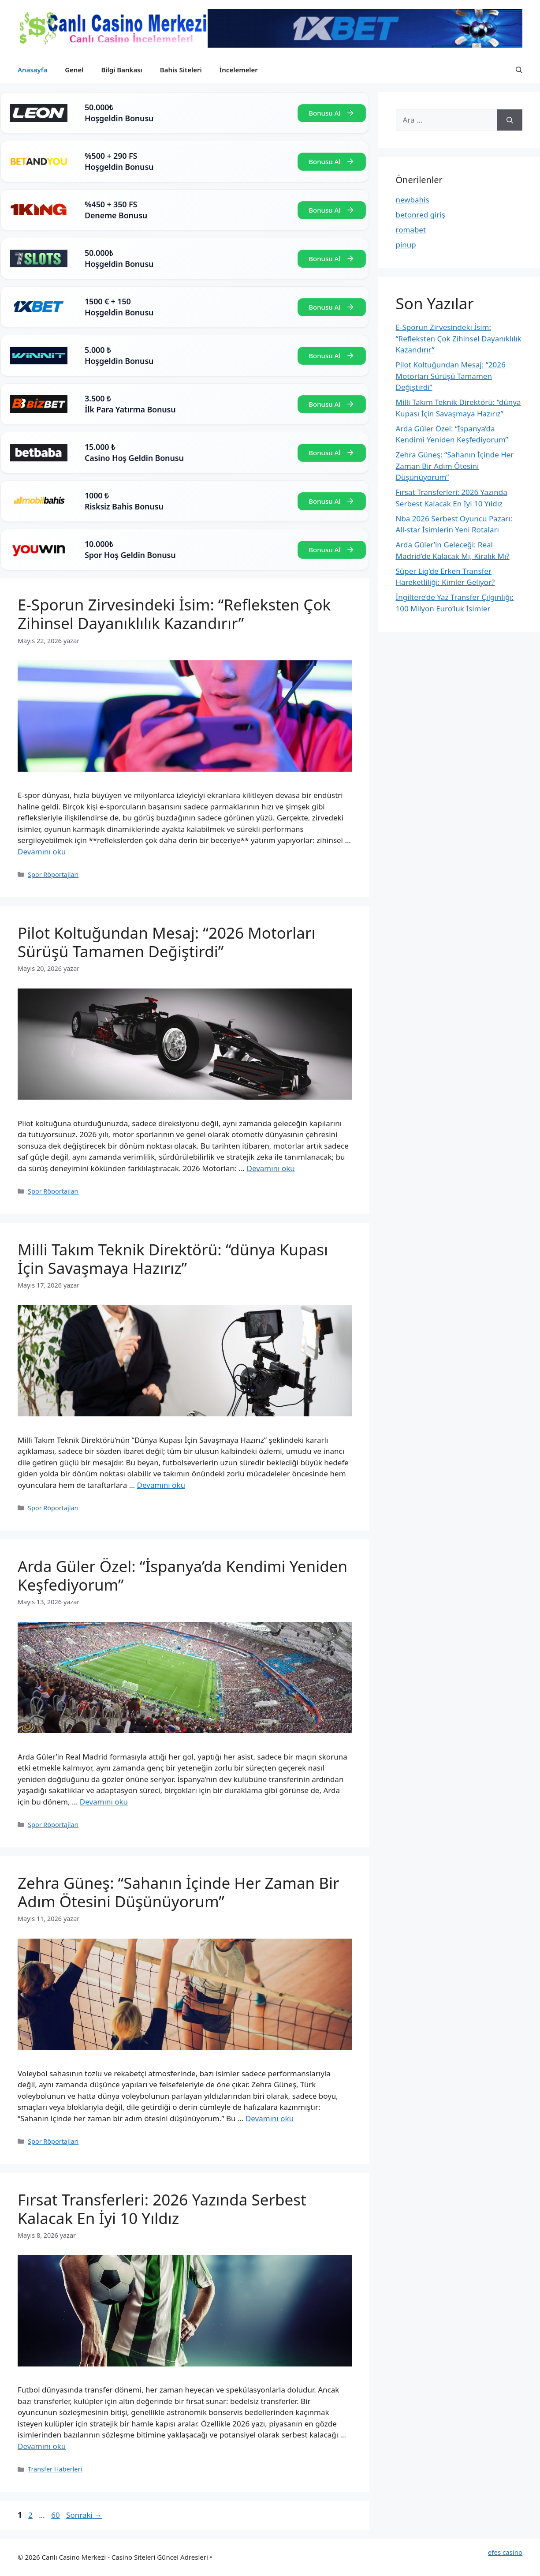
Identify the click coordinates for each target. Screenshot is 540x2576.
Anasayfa (32, 69)
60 (56, 2515)
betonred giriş (421, 215)
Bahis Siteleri (181, 69)
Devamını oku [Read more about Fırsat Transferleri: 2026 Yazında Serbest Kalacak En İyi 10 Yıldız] (42, 2446)
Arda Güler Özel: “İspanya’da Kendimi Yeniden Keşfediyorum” (182, 1575)
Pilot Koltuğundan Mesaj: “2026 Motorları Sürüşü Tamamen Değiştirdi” (166, 942)
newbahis (412, 200)
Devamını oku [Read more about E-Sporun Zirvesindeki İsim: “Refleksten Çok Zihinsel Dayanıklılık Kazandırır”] (42, 851)
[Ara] (509, 120)
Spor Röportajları (53, 874)
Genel (74, 69)
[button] (519, 69)
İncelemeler (239, 69)
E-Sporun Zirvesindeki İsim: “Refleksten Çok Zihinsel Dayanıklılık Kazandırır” (174, 613)
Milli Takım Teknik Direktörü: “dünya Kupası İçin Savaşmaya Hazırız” (173, 1258)
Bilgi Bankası (121, 69)
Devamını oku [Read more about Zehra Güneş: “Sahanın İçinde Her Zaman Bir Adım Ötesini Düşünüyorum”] (270, 2118)
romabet (411, 230)
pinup (406, 245)
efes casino (505, 2552)
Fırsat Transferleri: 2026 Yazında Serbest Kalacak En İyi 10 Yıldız (162, 2208)
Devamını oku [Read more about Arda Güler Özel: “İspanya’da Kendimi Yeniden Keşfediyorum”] (104, 1802)
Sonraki (84, 2515)
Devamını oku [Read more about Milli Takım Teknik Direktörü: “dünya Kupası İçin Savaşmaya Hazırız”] (161, 1485)
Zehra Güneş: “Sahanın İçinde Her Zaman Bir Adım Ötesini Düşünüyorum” (178, 1892)
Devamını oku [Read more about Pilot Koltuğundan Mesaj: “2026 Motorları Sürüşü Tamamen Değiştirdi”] (270, 1168)
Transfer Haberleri (55, 2469)
